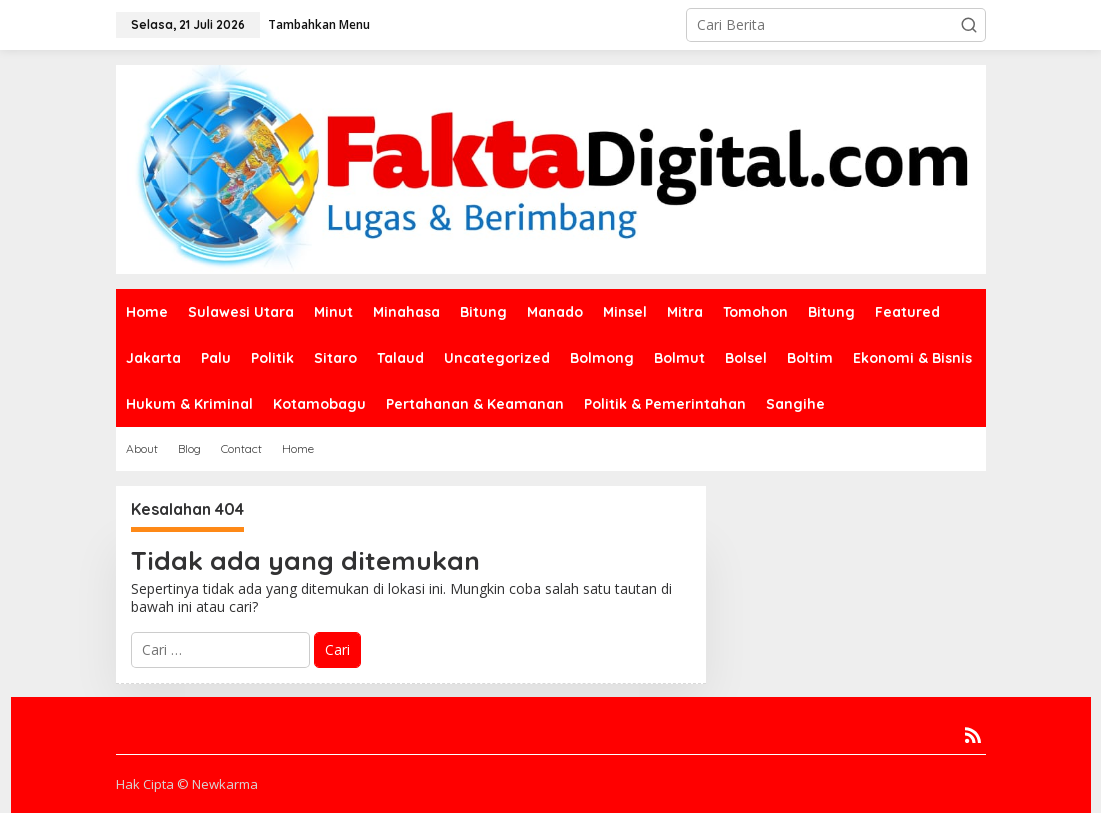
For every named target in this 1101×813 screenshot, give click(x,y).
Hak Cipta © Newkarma (187, 784)
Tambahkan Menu (319, 24)
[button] (969, 25)
